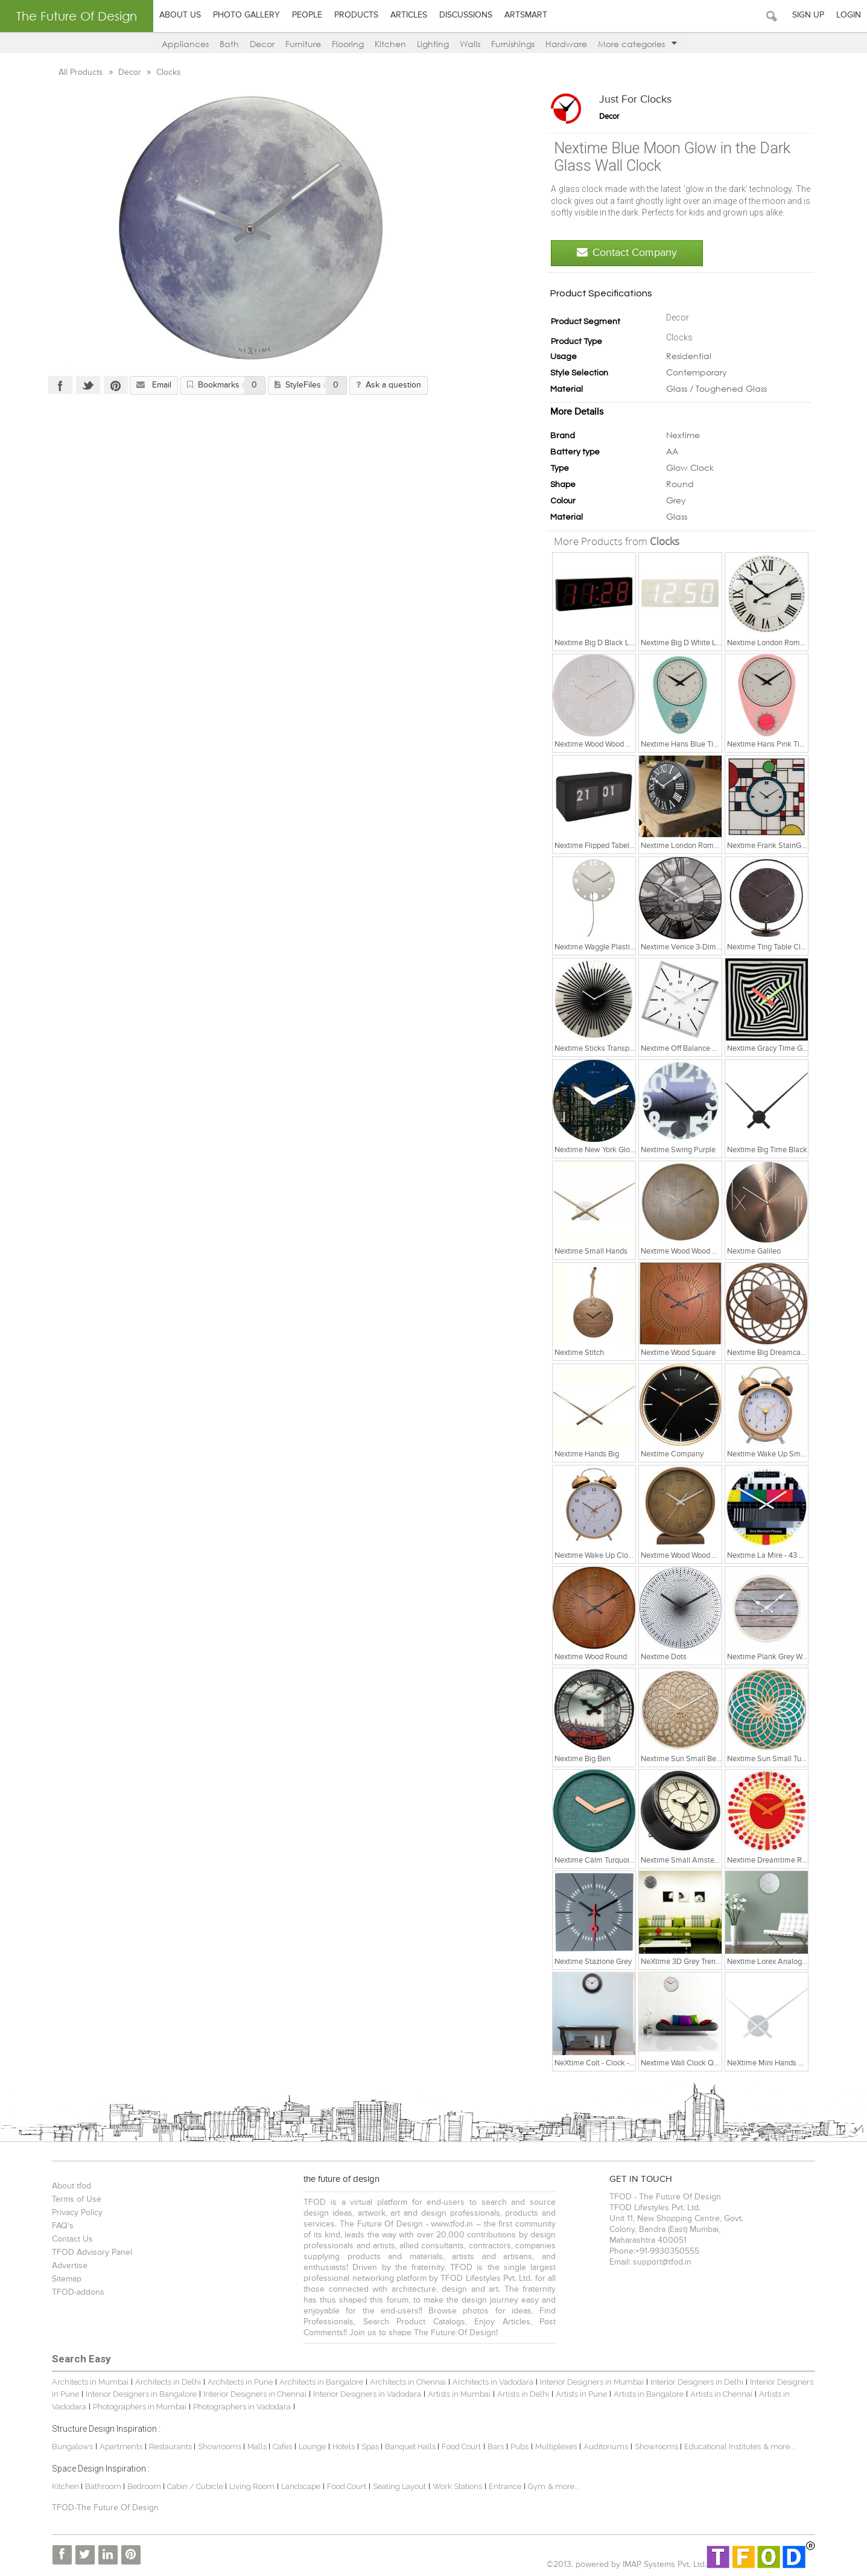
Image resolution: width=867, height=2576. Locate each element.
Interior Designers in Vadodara (364, 2394)
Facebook (57, 385)
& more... (776, 2446)
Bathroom (101, 2486)
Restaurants (168, 2446)
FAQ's (60, 2226)
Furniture (303, 44)
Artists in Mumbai (456, 2394)
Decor (262, 44)
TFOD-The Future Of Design (102, 2508)
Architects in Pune (237, 2381)
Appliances (185, 44)
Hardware (566, 44)
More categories (637, 44)
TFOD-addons (75, 2292)
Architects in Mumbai (87, 2381)
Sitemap (63, 2279)
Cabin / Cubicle (193, 2486)
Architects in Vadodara (489, 2381)
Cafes (279, 2446)
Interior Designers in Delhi (693, 2381)
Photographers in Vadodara (239, 2406)
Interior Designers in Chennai (251, 2394)
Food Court (458, 2446)
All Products (79, 72)
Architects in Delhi (165, 2381)
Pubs (516, 2446)
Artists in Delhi (520, 2394)
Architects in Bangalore (318, 2381)
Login (848, 15)
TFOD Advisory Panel (89, 2252)
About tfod (68, 2186)
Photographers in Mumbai (136, 2406)
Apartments (118, 2446)
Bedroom (142, 2486)
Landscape (297, 2486)
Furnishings (513, 44)
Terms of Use (73, 2199)
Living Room (249, 2486)
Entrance (502, 2486)
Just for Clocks (638, 99)
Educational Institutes (719, 2446)
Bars (492, 2446)
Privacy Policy (74, 2212)
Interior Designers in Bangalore (138, 2394)
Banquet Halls (408, 2446)
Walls (470, 44)
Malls (254, 2446)
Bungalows (69, 2446)
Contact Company (630, 252)
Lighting (433, 44)
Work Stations (454, 2486)
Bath (229, 44)
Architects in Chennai (405, 2381)
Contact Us (69, 2239)
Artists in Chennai (718, 2394)
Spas (368, 2446)
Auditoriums (602, 2446)
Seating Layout (396, 2486)
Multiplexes (553, 2446)
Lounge (309, 2446)
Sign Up (808, 15)
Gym (533, 2486)
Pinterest (113, 385)
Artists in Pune (578, 2394)
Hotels (340, 2446)
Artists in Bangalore (646, 2394)
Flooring (348, 44)
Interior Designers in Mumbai (589, 2381)
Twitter (85, 385)
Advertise (66, 2266)
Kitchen (390, 44)
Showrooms (217, 2446)
